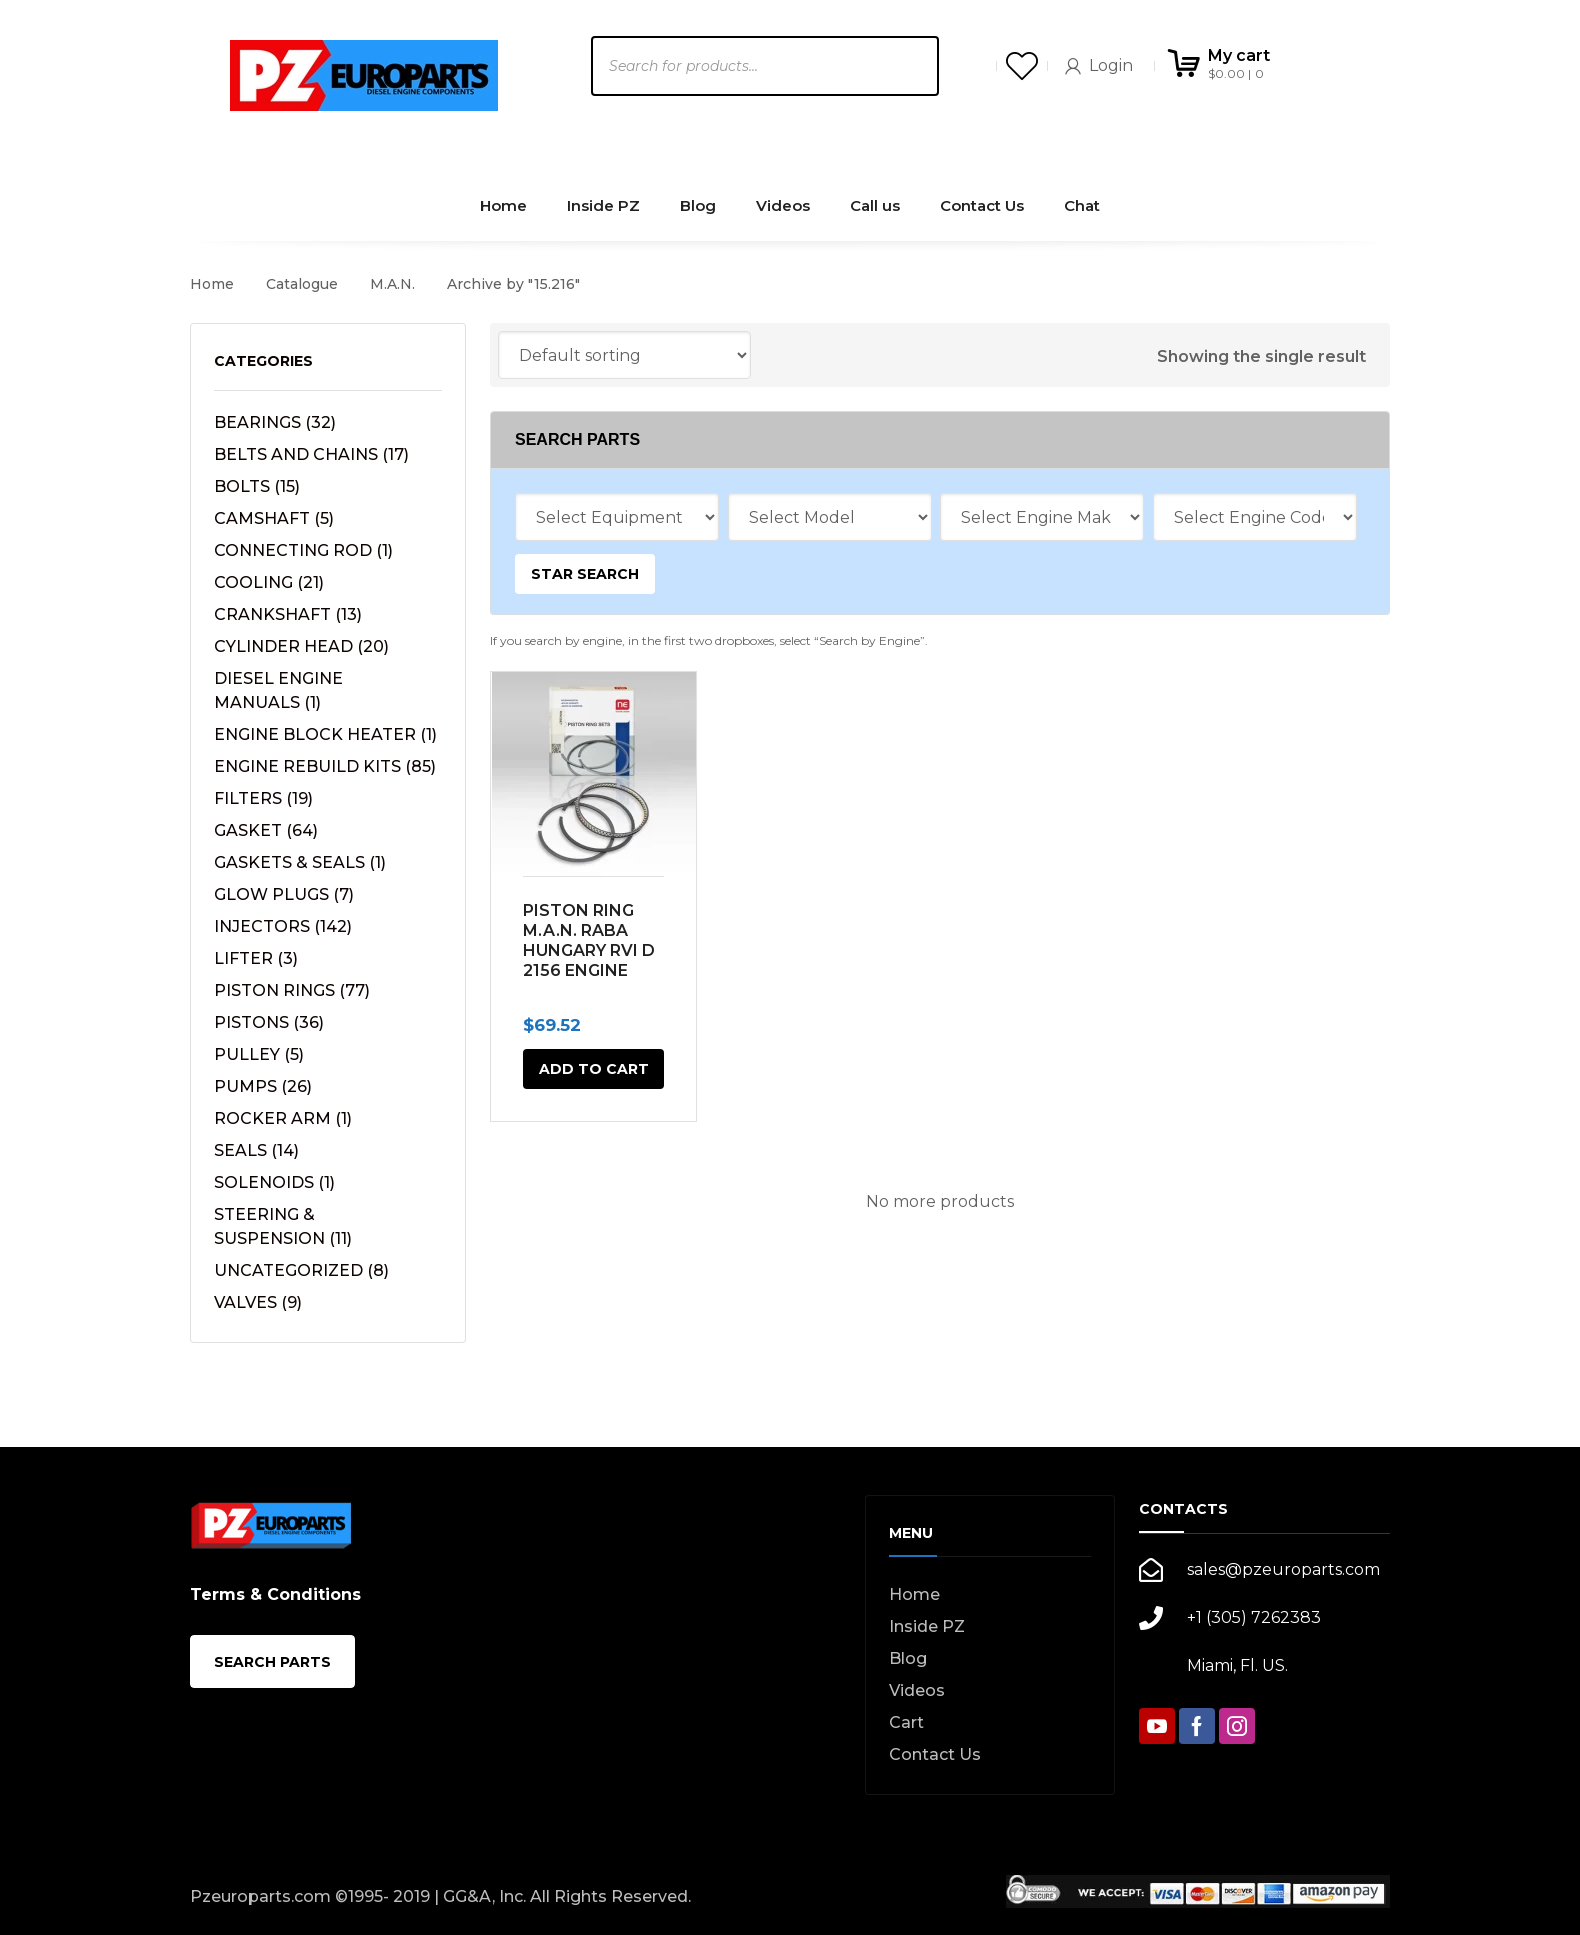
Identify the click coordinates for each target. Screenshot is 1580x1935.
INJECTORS (283, 926)
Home (212, 284)
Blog (908, 1658)
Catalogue (302, 284)
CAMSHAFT (274, 518)
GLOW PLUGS (284, 894)
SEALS (256, 1150)
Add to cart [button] (594, 1069)
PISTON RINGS (292, 990)
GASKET (266, 830)
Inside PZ (927, 1626)
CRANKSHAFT (288, 614)
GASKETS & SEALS (300, 862)
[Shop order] (624, 355)
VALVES (258, 1302)
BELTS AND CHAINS (311, 454)
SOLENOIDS (274, 1182)
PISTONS (269, 1022)
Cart (906, 1722)
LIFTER (256, 958)
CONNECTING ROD (303, 550)
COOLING (269, 582)
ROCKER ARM (283, 1118)
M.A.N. (392, 284)
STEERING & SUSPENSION (283, 1226)
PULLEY (259, 1054)
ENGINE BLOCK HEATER (325, 734)
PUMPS (263, 1086)
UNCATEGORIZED (301, 1270)
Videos (917, 1690)
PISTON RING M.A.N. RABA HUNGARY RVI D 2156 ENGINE (589, 940)
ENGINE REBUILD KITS (325, 766)
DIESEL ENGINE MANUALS (278, 690)
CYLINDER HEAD (301, 646)
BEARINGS (275, 422)
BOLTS (257, 486)
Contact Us (935, 1754)
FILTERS (263, 798)
